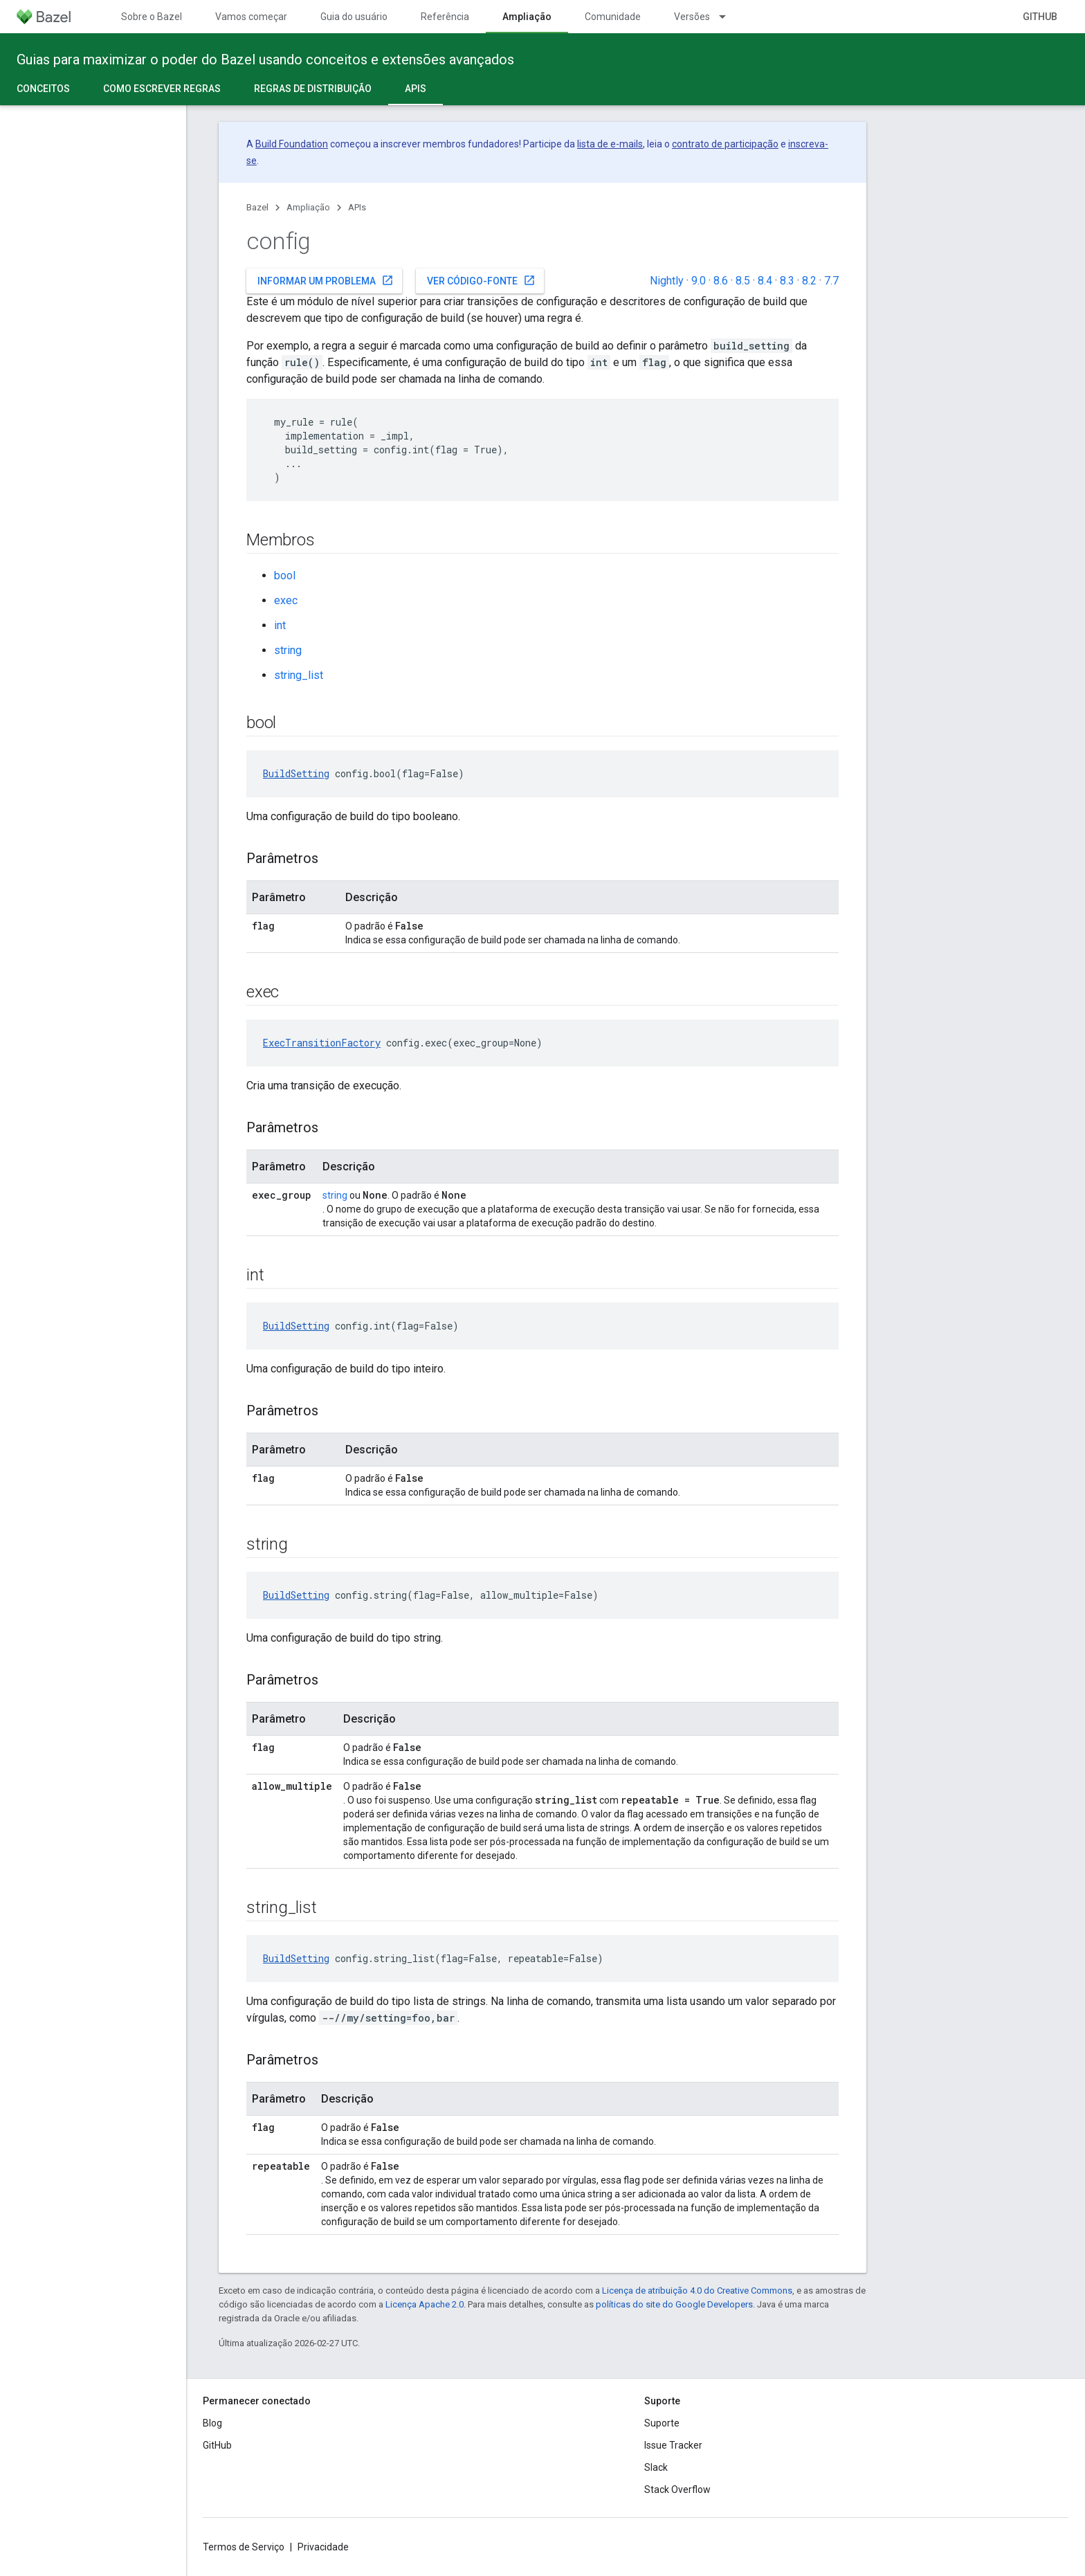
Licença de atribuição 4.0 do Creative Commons (697, 2290)
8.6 (720, 280)
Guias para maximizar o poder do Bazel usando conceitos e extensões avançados (265, 59)
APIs (357, 207)
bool (284, 575)
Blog (212, 2423)
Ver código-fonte (481, 280)
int (280, 625)
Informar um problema (325, 280)
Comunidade (613, 16)
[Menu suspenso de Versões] (728, 16)
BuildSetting (296, 773)
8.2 (809, 280)
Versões (692, 16)
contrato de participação (725, 143)
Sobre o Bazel (151, 16)
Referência (445, 16)
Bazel (257, 207)
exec (286, 600)
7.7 (831, 280)
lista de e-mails (610, 143)
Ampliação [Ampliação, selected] (526, 16)
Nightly (667, 280)
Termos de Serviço (243, 2546)
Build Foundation (291, 143)
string (288, 650)
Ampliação (308, 207)
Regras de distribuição (313, 88)
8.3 (787, 280)
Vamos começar (251, 16)
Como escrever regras (162, 88)
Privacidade (323, 2546)
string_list (298, 675)
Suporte (662, 2423)
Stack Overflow (677, 2489)
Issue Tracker (673, 2445)
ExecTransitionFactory (322, 1042)
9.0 (698, 280)
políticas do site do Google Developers (674, 2304)
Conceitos (43, 88)
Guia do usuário (354, 16)
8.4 (765, 280)
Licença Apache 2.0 (424, 2304)
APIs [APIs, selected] (415, 88)
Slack (656, 2467)
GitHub (1040, 16)
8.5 (743, 280)
